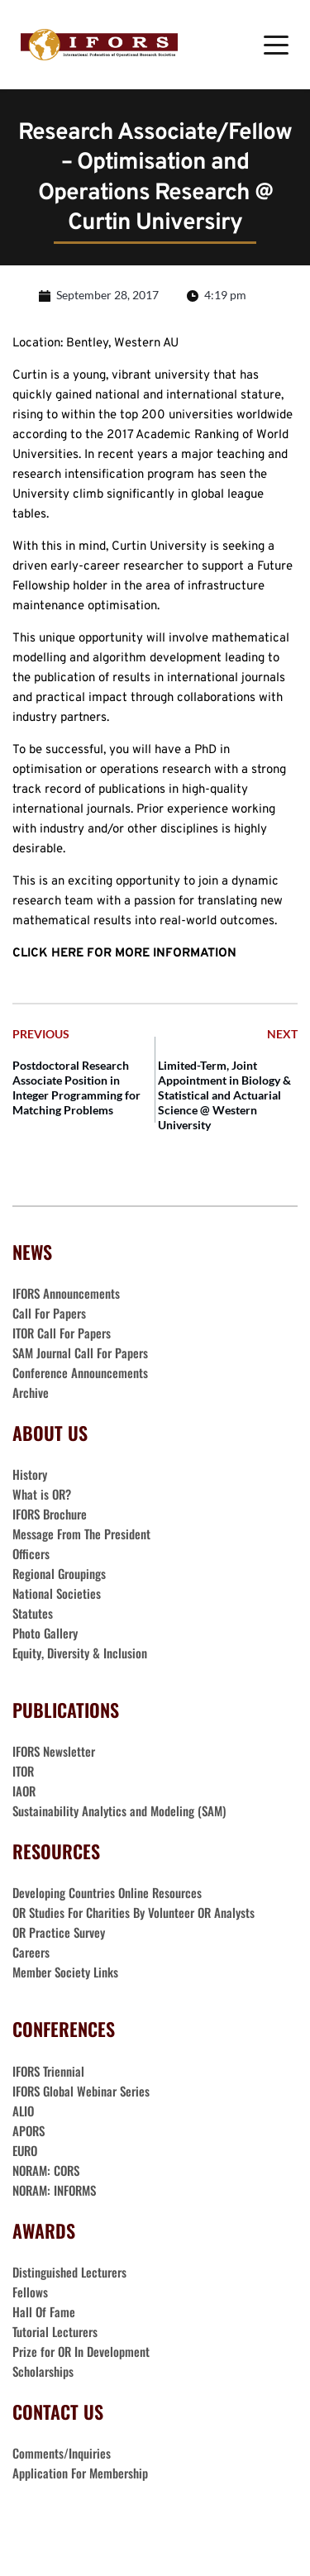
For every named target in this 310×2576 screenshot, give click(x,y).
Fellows (30, 2292)
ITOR (23, 1771)
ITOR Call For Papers (63, 1333)
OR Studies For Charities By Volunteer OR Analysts (133, 1912)
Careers (32, 1952)
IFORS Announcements (66, 1293)
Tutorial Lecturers (55, 2331)
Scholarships (43, 2371)
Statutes (32, 1613)
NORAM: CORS (45, 2170)
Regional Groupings (59, 1573)
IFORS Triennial (48, 2071)
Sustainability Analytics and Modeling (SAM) (119, 1810)
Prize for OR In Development (81, 2351)
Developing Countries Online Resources (107, 1892)
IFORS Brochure (49, 1514)
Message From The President (81, 1533)
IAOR (24, 1791)
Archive (30, 1392)
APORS (28, 2130)
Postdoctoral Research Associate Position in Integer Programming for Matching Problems (76, 1088)
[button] (276, 44)
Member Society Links (67, 1972)
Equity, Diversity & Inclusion (81, 1652)
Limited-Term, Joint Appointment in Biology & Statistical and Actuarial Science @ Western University (224, 1095)
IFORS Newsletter (53, 1751)
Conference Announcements (80, 1372)
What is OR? (41, 1494)
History (29, 1474)
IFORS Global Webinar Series (81, 2091)
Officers (31, 1553)
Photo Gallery (45, 1633)
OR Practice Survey (58, 1932)
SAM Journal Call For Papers (81, 1352)
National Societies (56, 1593)
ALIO (23, 2110)
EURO (24, 2150)
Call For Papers (49, 1313)
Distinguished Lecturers (69, 2272)
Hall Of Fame (43, 2311)
